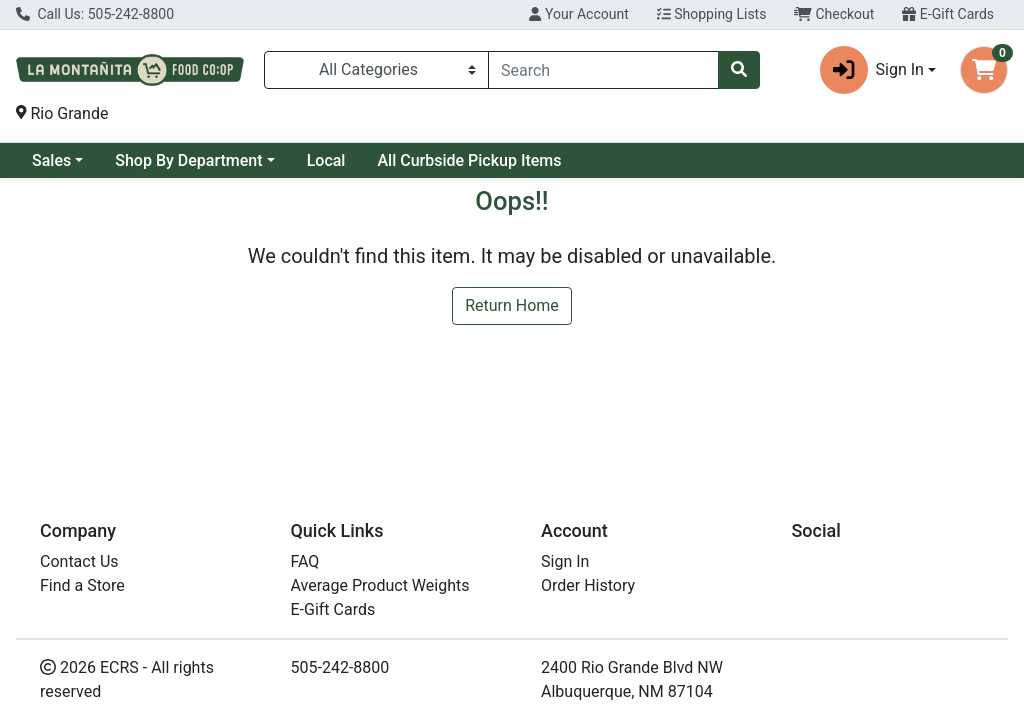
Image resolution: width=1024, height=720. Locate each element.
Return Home (512, 305)
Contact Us (79, 561)
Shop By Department (188, 160)
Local (326, 160)
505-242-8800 (340, 667)
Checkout (834, 14)
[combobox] (603, 70)
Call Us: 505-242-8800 (95, 14)
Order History (588, 585)
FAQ (305, 561)
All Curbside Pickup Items (469, 160)
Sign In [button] (872, 70)
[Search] (603, 70)
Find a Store (82, 585)
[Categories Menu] (376, 70)
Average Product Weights (380, 585)
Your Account (578, 14)
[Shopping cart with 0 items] (984, 70)
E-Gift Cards (948, 14)
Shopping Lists (712, 14)
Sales (51, 160)
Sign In (565, 561)
